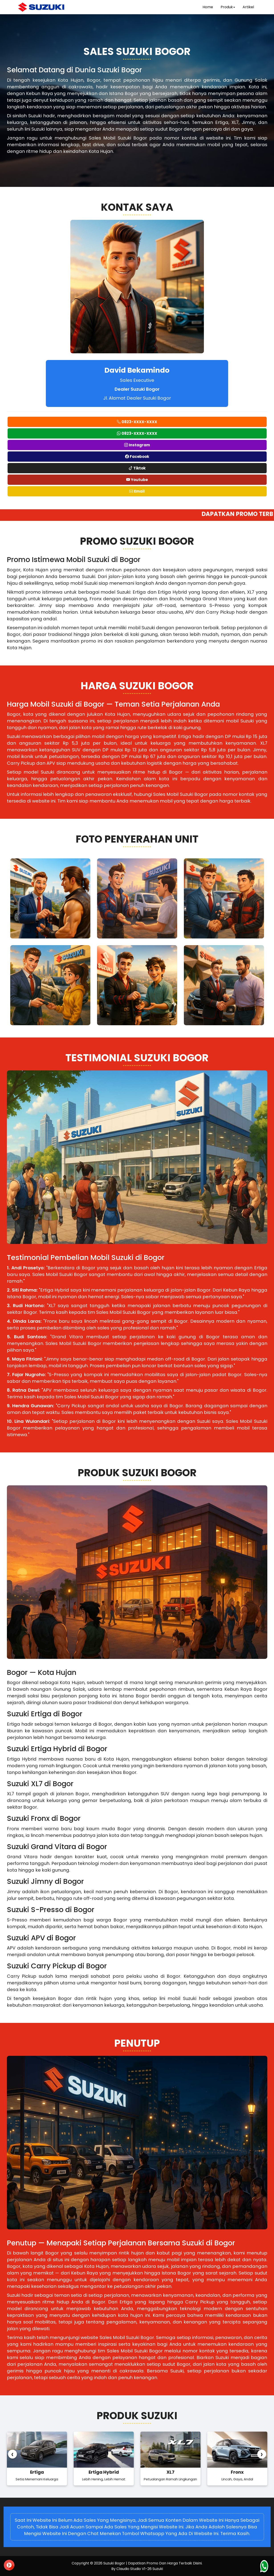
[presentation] (12, 2454)
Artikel (248, 7)
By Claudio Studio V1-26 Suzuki (137, 2568)
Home (208, 7)
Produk (228, 7)
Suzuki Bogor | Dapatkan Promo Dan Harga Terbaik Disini (152, 2563)
